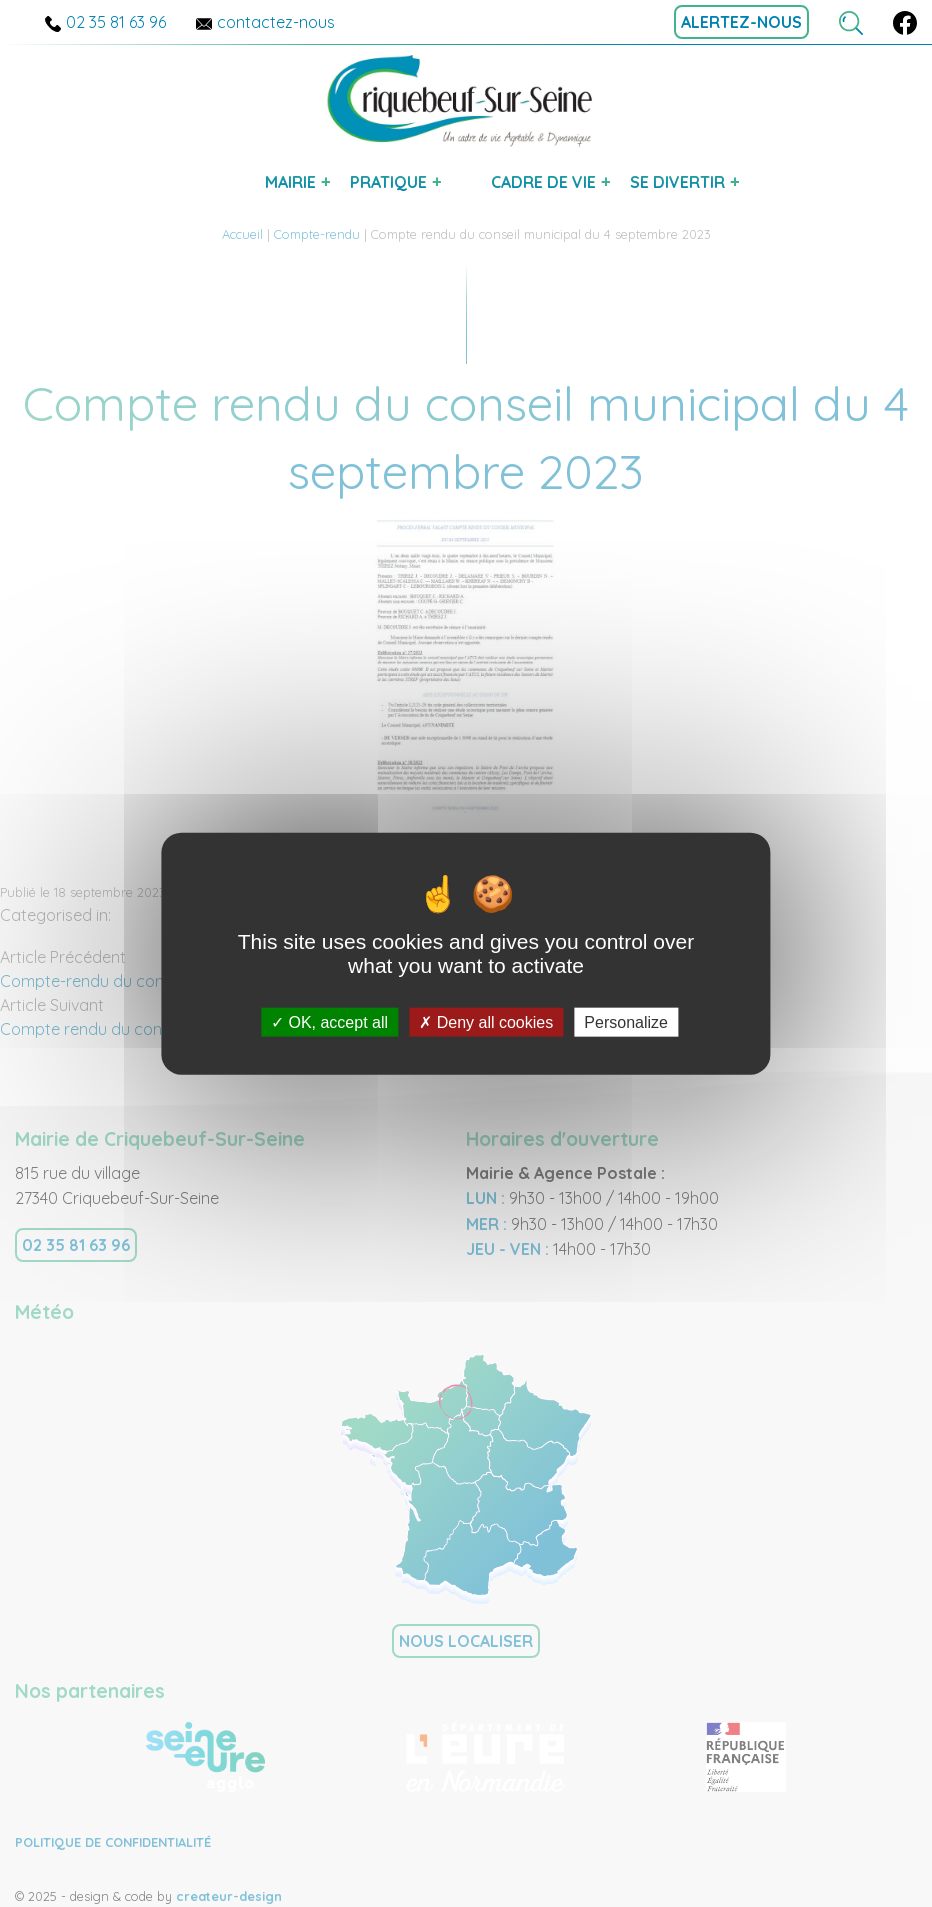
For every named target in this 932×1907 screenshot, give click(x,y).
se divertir (677, 182)
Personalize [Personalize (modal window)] (626, 1022)
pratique (388, 182)
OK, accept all (329, 1022)
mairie (290, 182)
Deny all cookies (486, 1022)
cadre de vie (543, 182)
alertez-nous (741, 22)
